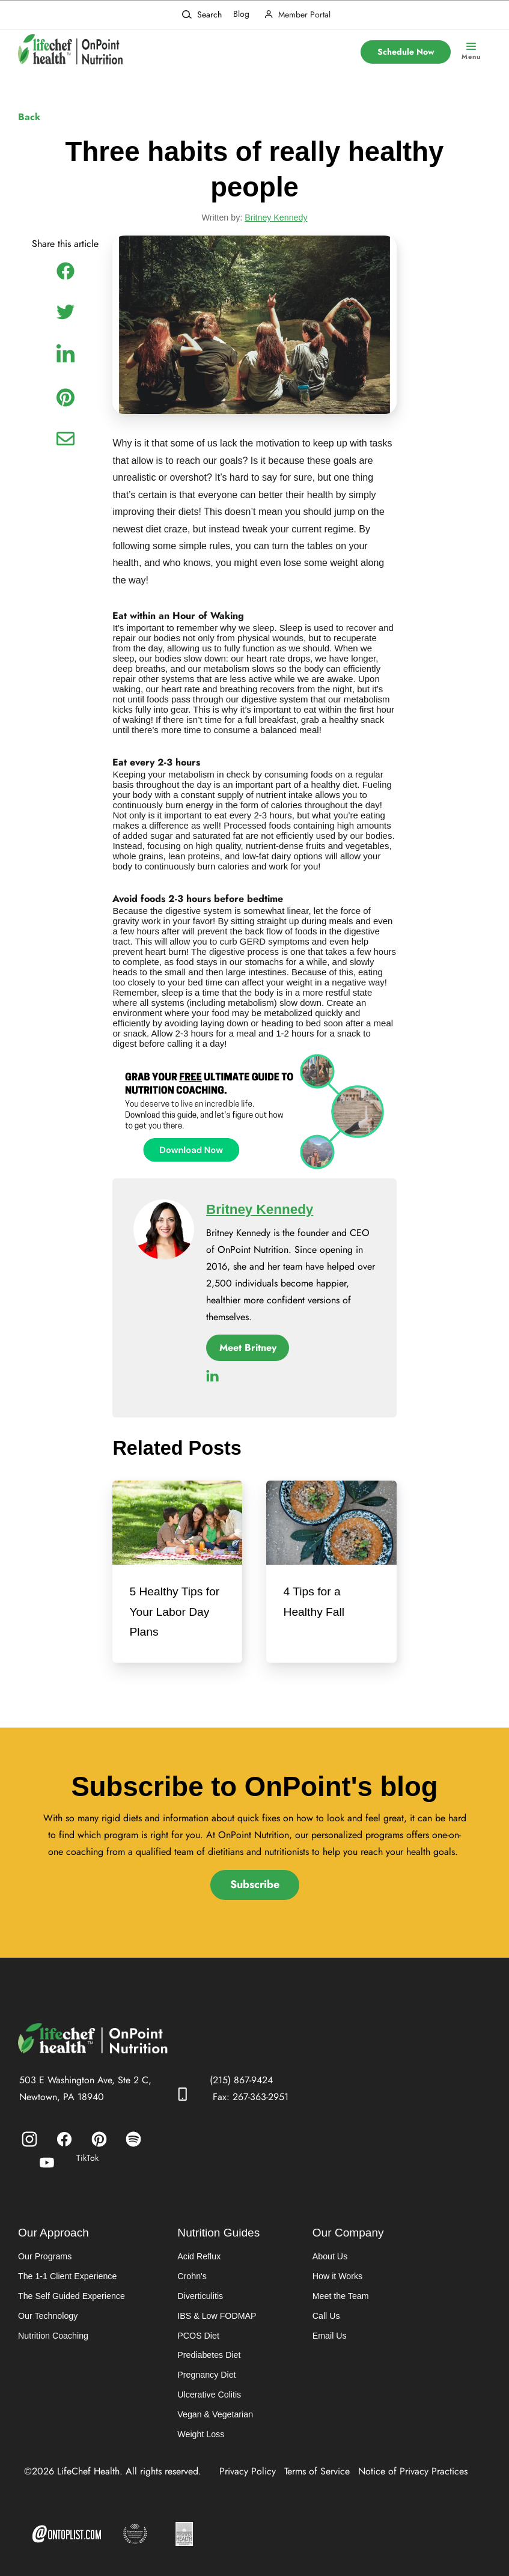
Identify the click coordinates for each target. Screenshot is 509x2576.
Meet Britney (247, 1352)
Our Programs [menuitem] (44, 2264)
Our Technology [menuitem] (47, 2324)
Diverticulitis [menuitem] (198, 2304)
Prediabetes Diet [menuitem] (207, 2364)
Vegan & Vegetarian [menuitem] (213, 2424)
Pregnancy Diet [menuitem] (205, 2384)
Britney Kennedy (275, 220)
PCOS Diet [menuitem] (196, 2344)
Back (29, 117)
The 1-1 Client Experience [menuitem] (66, 2284)
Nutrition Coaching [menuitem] (52, 2344)
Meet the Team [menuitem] (339, 2304)
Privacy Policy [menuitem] (247, 2481)
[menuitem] (29, 2146)
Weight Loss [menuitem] (199, 2444)
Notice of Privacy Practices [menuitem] (413, 2481)
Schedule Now (405, 52)
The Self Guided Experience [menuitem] (70, 2304)
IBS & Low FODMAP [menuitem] (215, 2324)
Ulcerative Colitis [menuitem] (207, 2404)
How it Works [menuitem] (336, 2284)
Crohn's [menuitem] (190, 2284)
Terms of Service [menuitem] (317, 2481)
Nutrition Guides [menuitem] (217, 2240)
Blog (241, 14)
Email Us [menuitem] (328, 2344)
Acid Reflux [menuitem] (197, 2264)
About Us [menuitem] (328, 2264)
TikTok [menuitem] (87, 2165)
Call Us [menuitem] (324, 2324)
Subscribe (254, 1891)
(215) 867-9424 (241, 2087)
